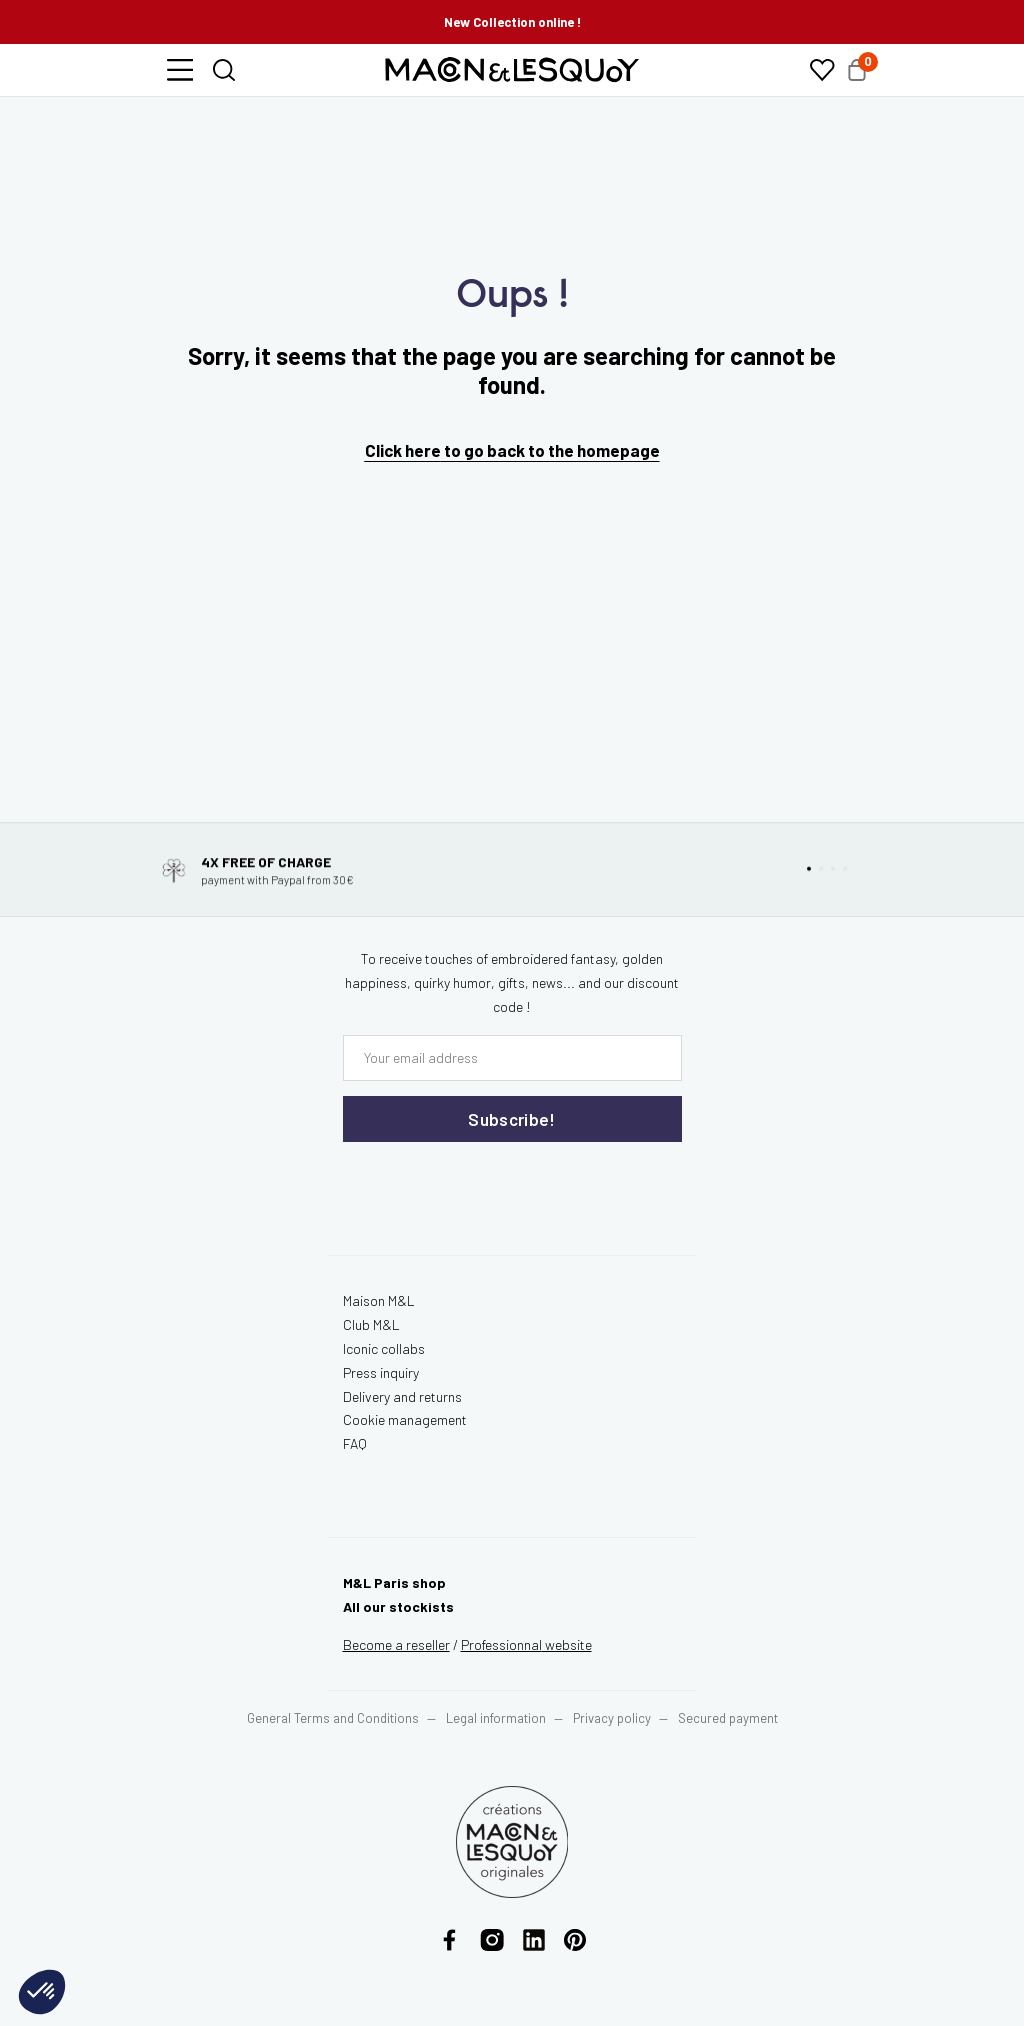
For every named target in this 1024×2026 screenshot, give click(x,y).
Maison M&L (379, 1300)
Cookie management (405, 1419)
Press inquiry (381, 1372)
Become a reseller (396, 1644)
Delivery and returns (402, 1396)
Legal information (496, 1718)
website (526, 1644)
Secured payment (728, 1718)
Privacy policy (612, 1718)
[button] (180, 70)
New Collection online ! (512, 22)
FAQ (355, 1443)
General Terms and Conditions (333, 1718)
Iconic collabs (384, 1348)
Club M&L (371, 1324)
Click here (403, 450)
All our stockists (398, 1606)
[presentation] (463, 1183)
